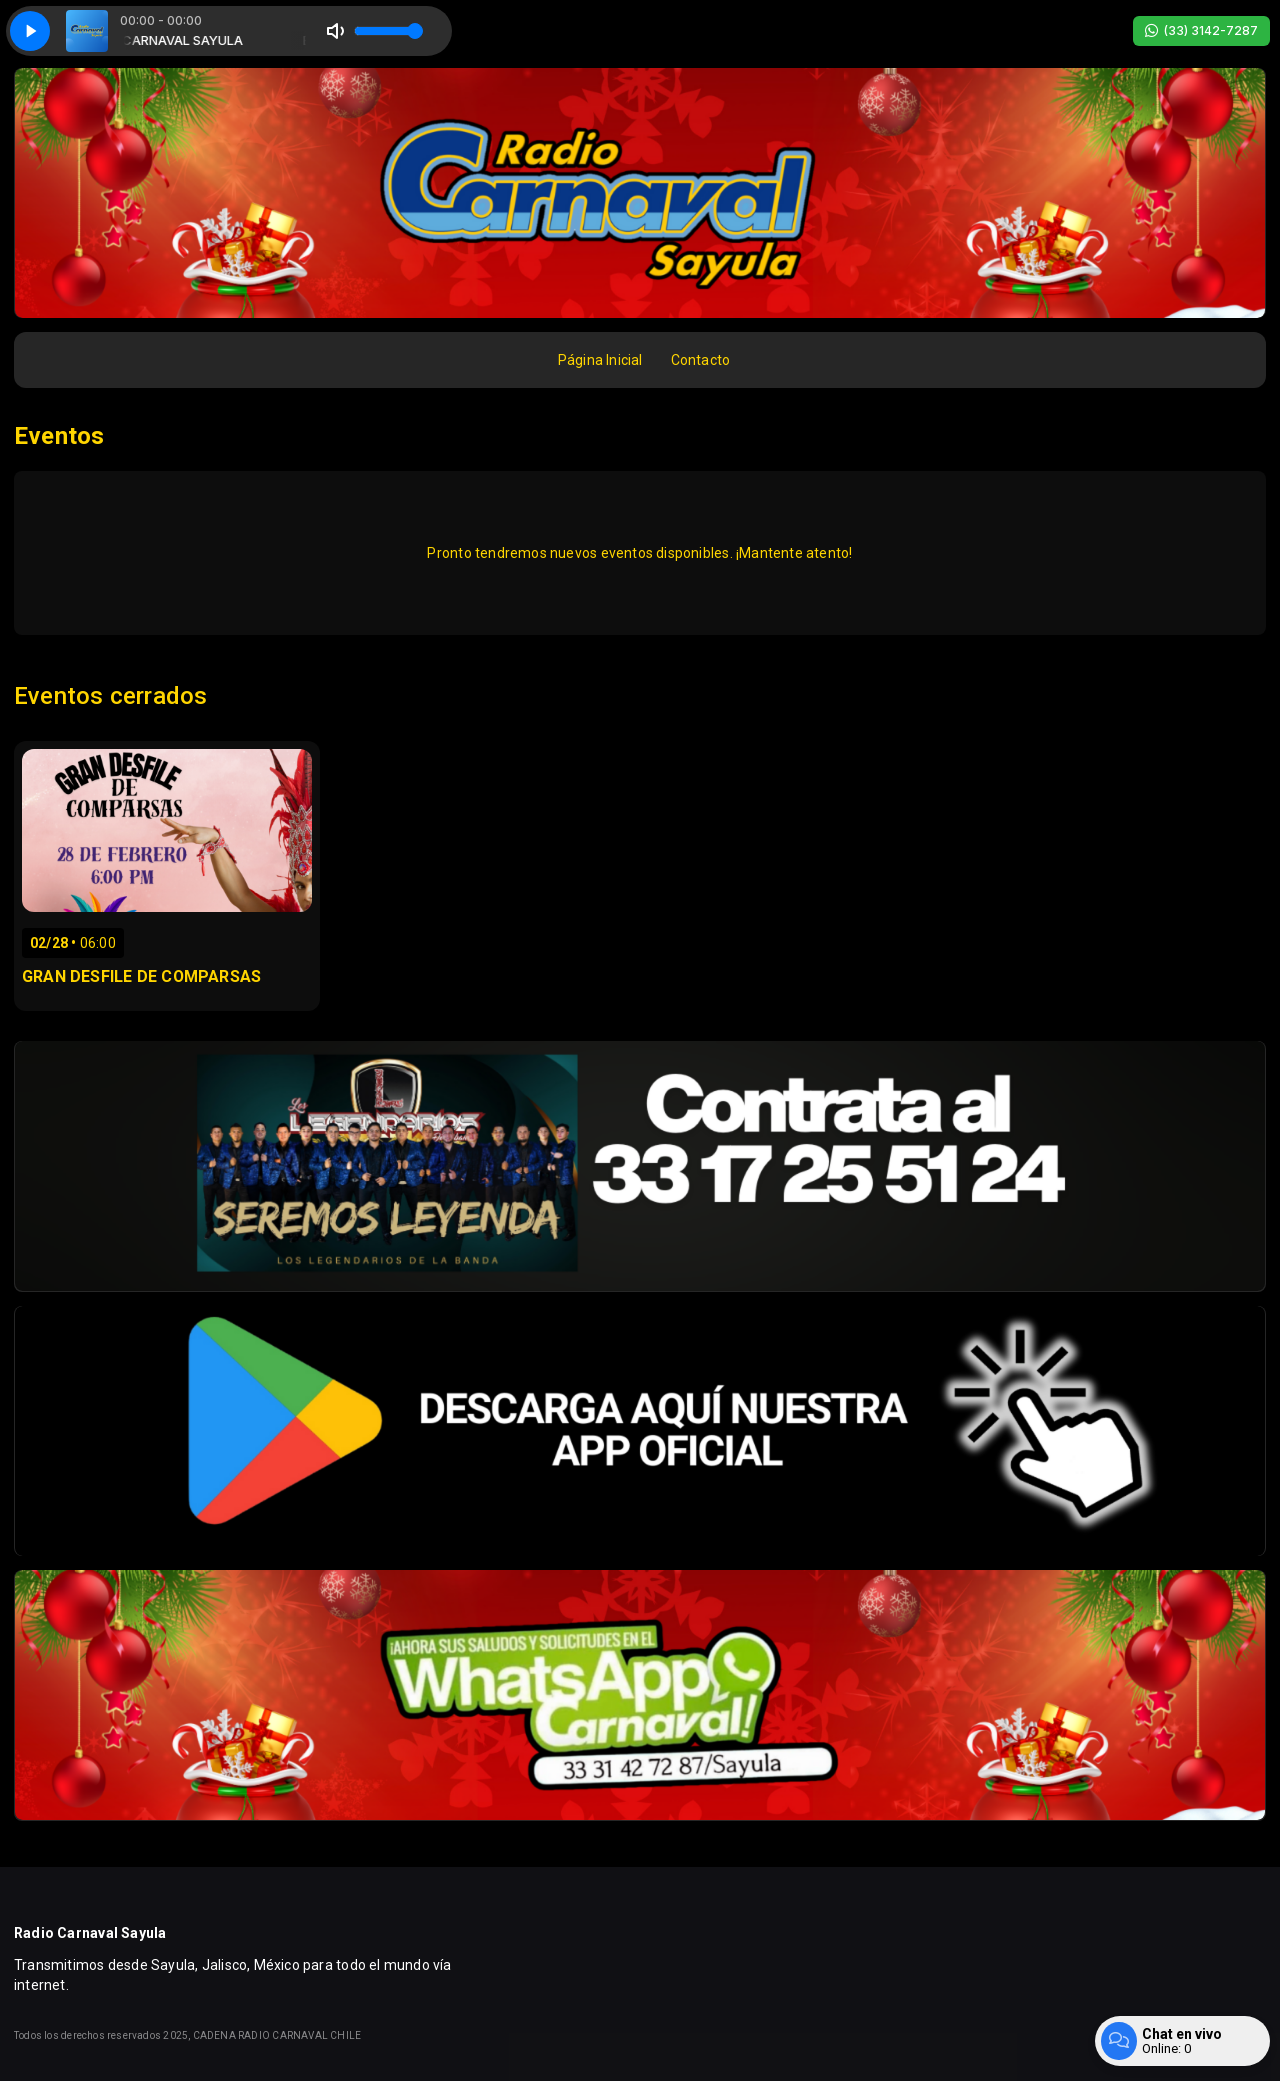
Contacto (701, 360)
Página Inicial (600, 360)
